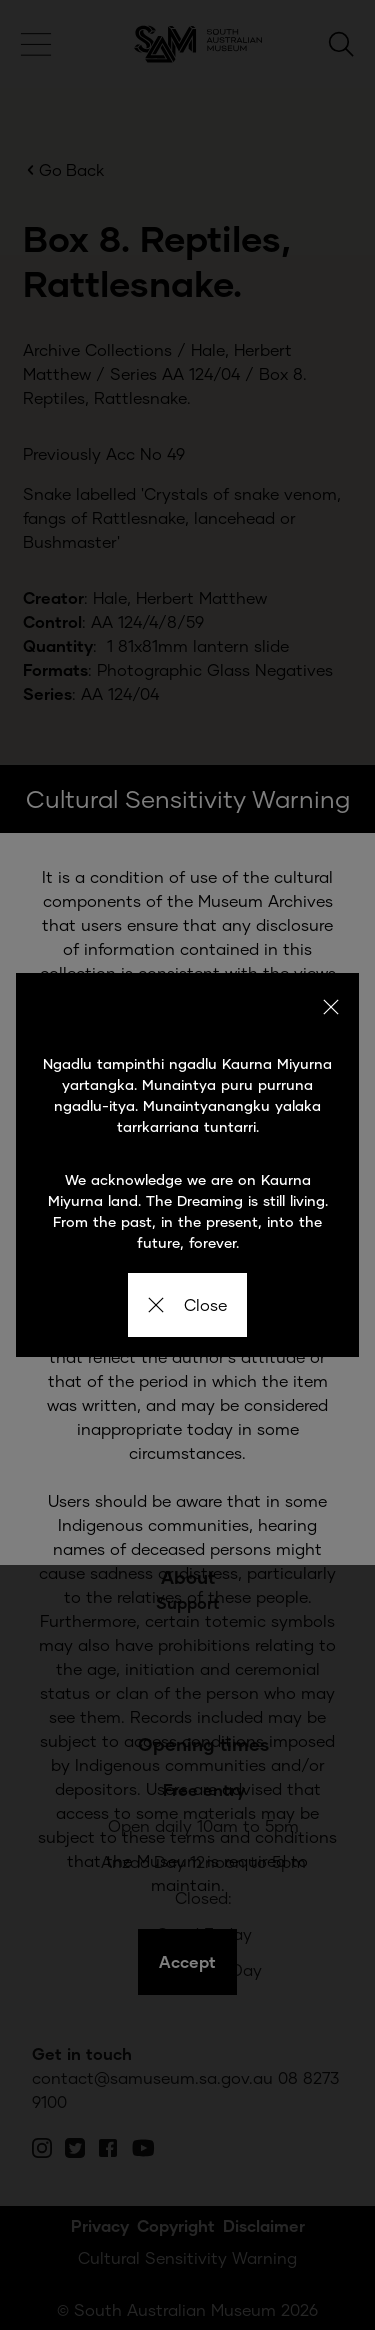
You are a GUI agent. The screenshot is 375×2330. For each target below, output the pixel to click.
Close (187, 1304)
